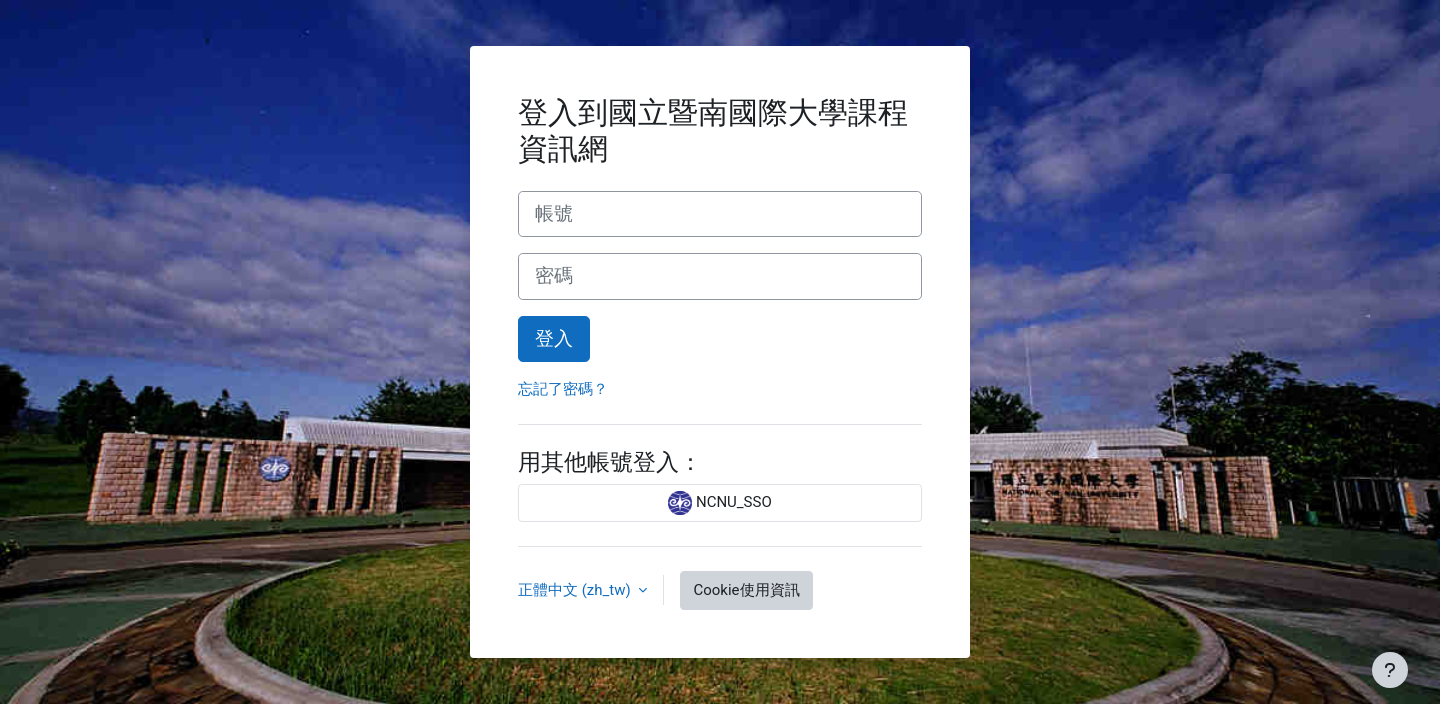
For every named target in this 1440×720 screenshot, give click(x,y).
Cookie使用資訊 (746, 590)
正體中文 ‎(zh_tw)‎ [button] (576, 590)
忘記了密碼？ (563, 389)
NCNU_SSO (720, 503)
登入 (554, 339)
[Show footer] (1390, 670)
